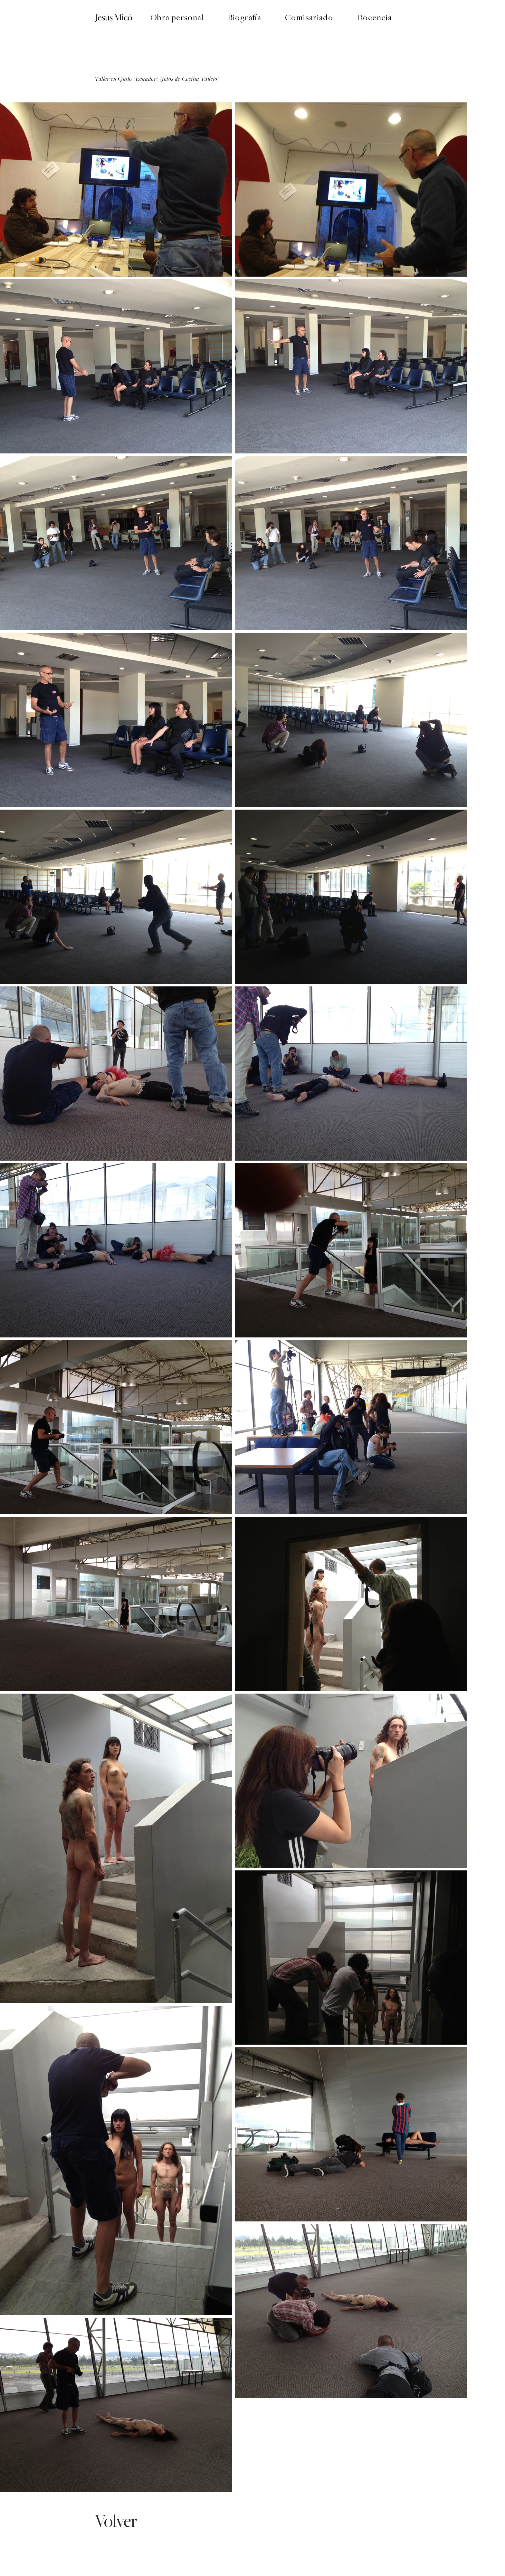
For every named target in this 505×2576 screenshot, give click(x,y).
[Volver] (117, 2521)
